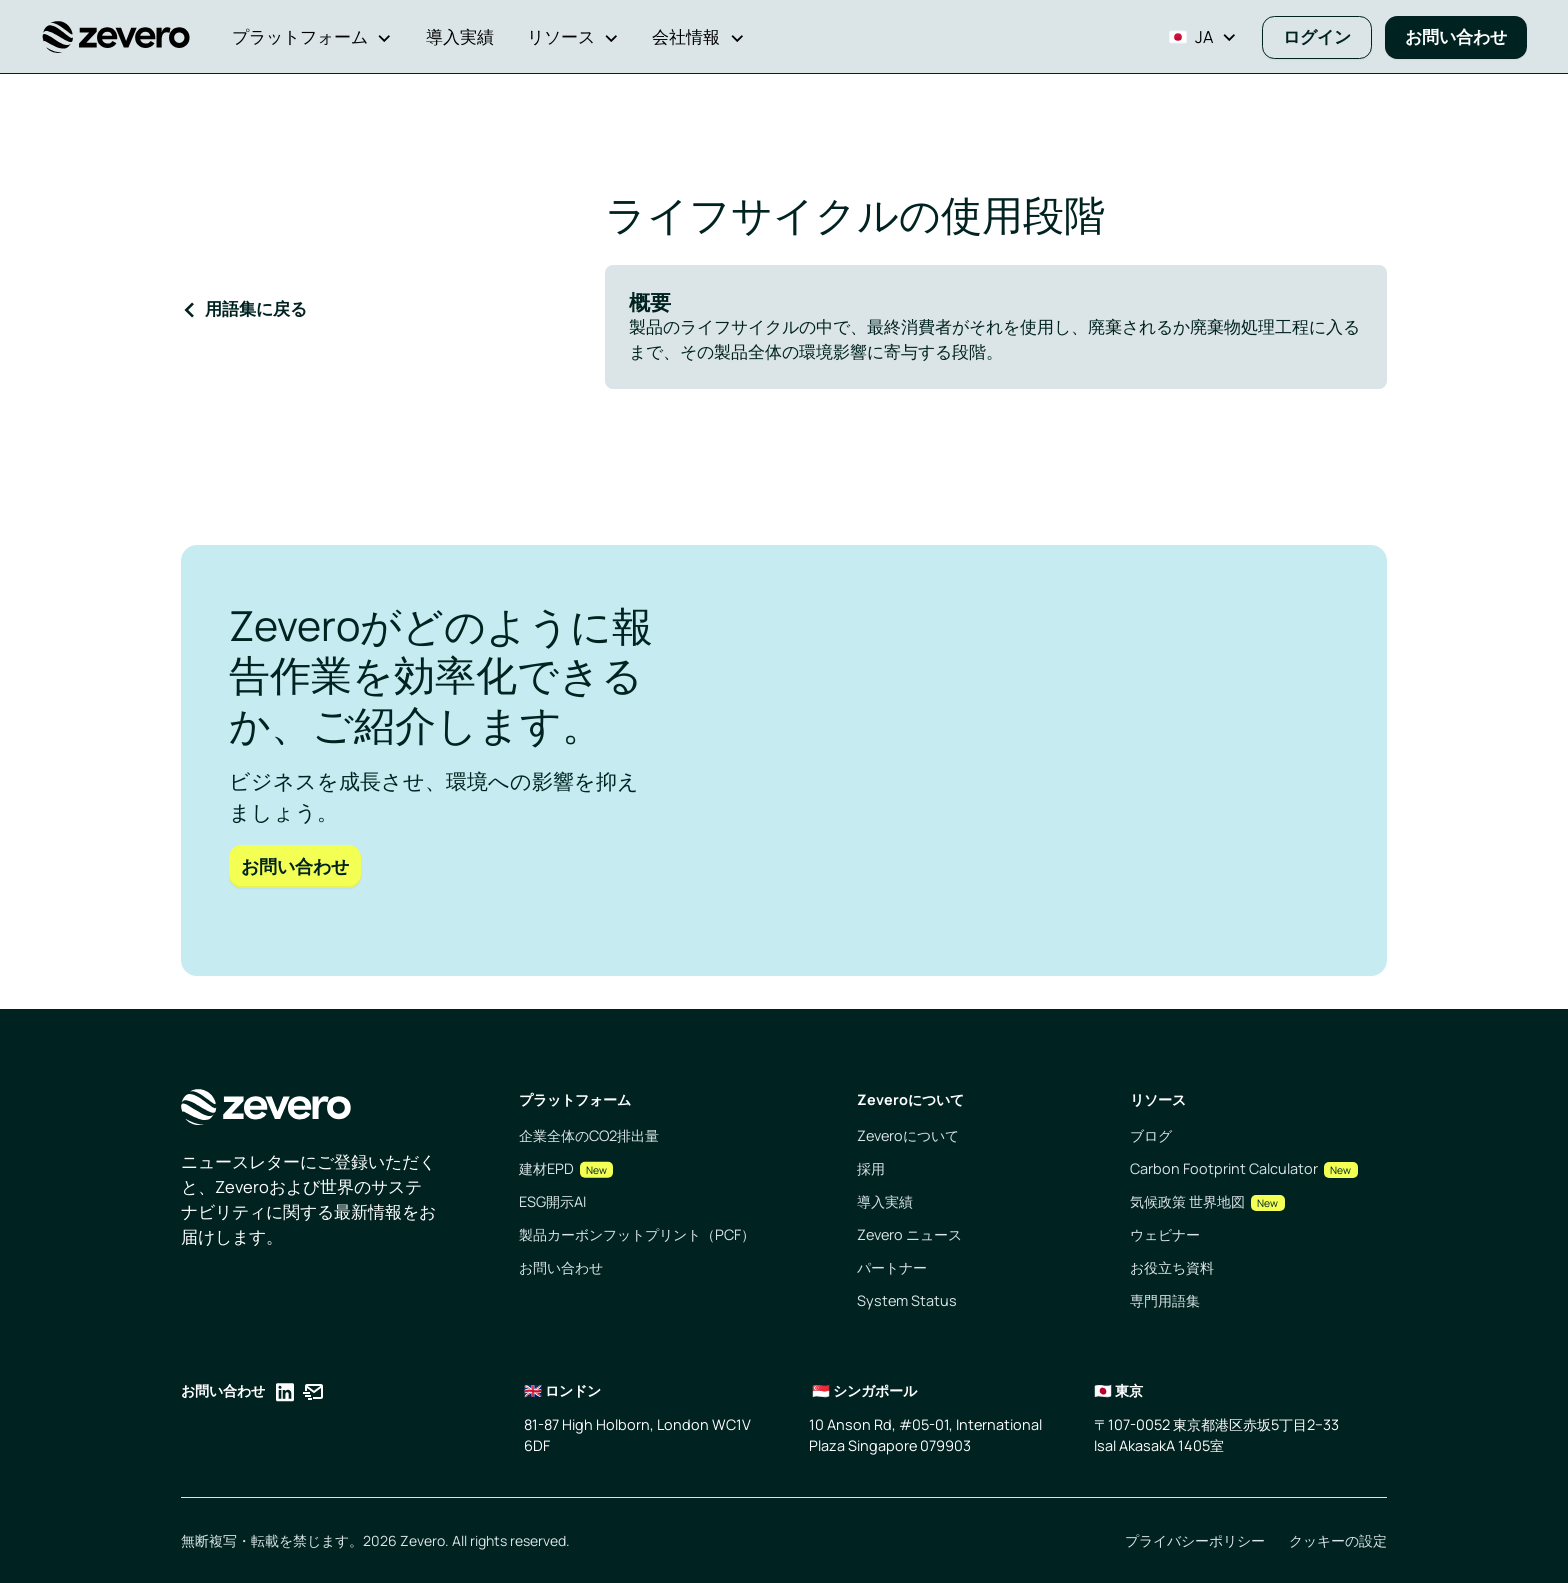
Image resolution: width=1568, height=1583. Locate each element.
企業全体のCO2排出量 (589, 1135)
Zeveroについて (908, 1135)
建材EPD (546, 1168)
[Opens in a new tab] (285, 1395)
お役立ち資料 (1172, 1267)
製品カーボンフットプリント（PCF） (637, 1234)
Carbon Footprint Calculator (1224, 1168)
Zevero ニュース (909, 1234)
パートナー (892, 1267)
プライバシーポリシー (1195, 1540)
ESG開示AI (552, 1201)
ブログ (1151, 1135)
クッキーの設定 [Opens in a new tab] (1338, 1540)
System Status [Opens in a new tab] (907, 1300)
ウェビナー (1165, 1234)
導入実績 (885, 1201)
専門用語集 (1165, 1300)
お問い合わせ (1456, 36)
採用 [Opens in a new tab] (871, 1168)
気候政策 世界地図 (1187, 1201)
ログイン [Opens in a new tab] (1317, 36)
